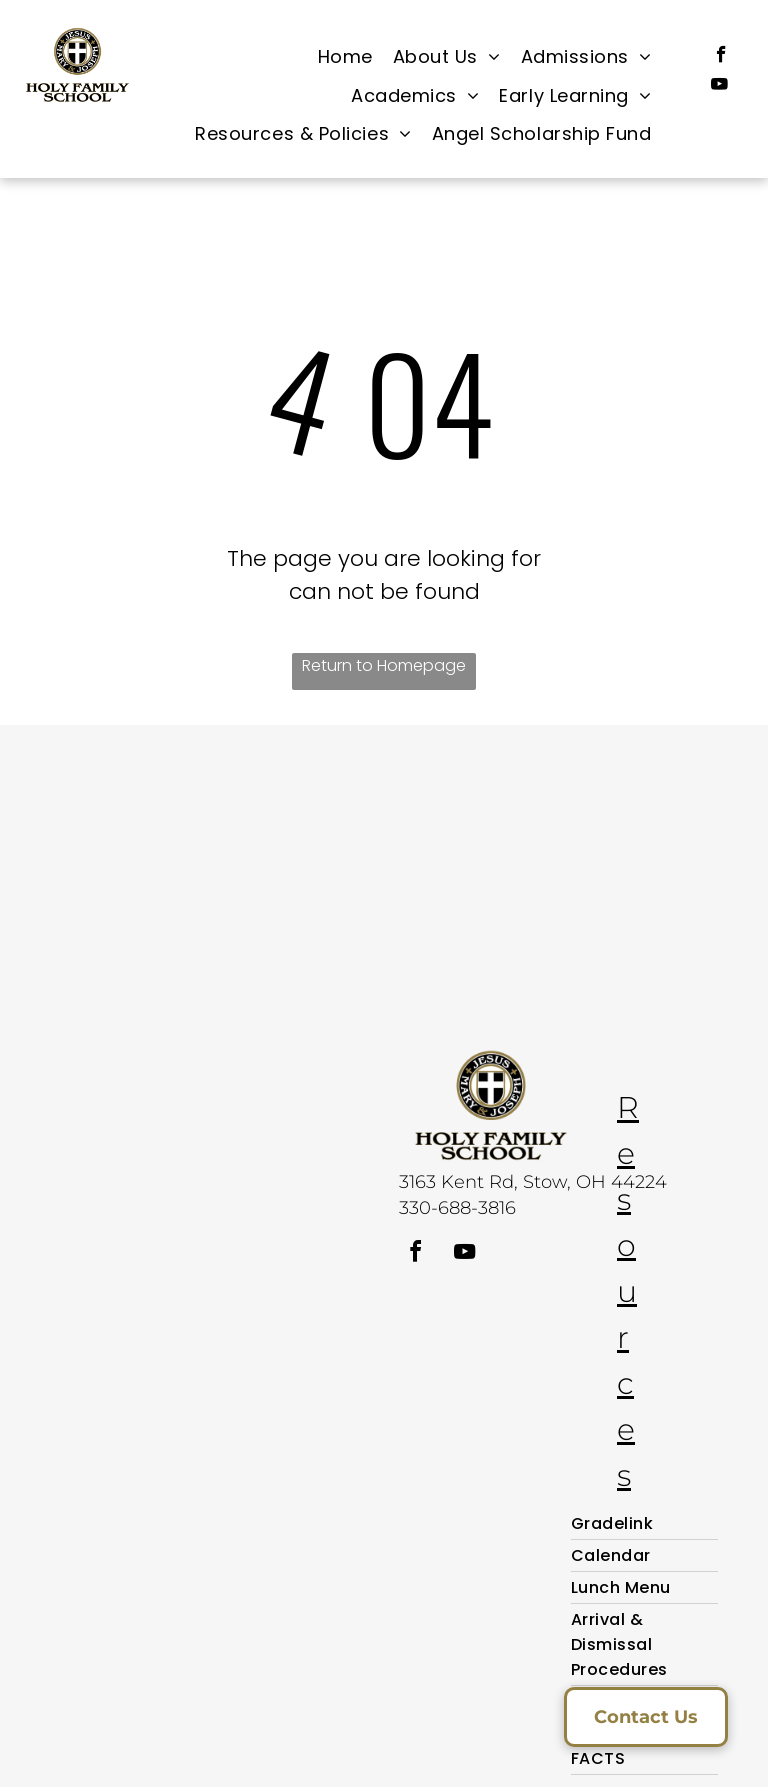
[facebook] (721, 57)
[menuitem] (345, 57)
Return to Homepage (384, 665)
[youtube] (719, 87)
